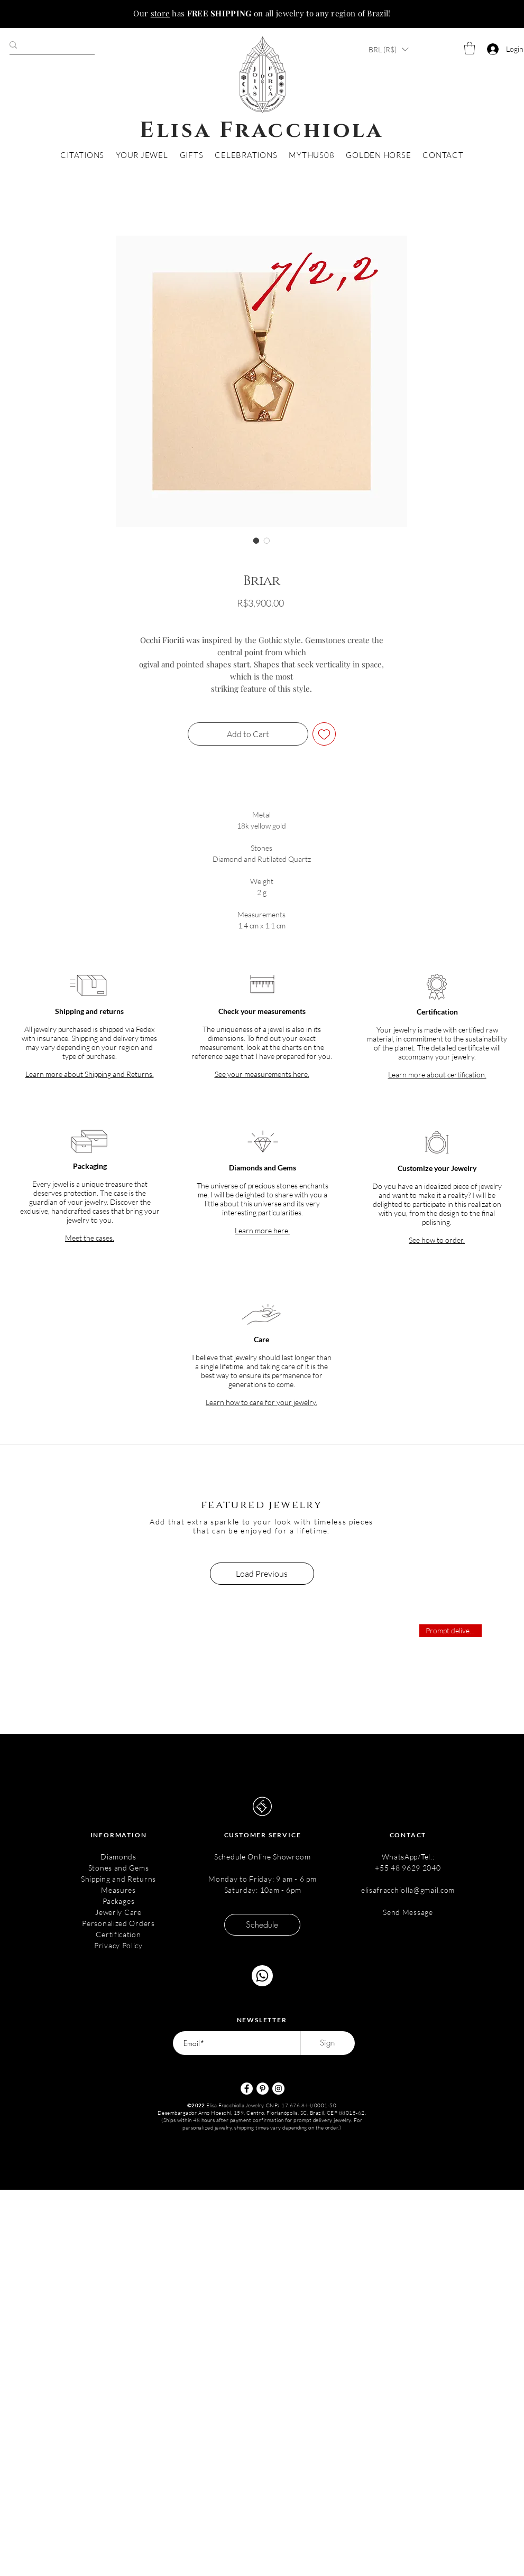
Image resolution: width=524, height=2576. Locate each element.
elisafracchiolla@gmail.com (408, 1889)
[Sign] (327, 2043)
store (160, 13)
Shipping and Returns (118, 1878)
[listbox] (388, 49)
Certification (118, 1934)
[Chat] (262, 1975)
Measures (118, 1889)
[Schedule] (262, 1925)
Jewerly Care (118, 1912)
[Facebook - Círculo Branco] (247, 2088)
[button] (388, 49)
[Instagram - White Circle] (278, 2088)
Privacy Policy (118, 1945)
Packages (119, 1900)
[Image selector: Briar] (256, 540)
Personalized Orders (118, 1923)
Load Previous (262, 1573)
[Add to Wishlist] (324, 734)
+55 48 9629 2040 (407, 1867)
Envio (262, 617)
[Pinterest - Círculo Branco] (262, 2088)
